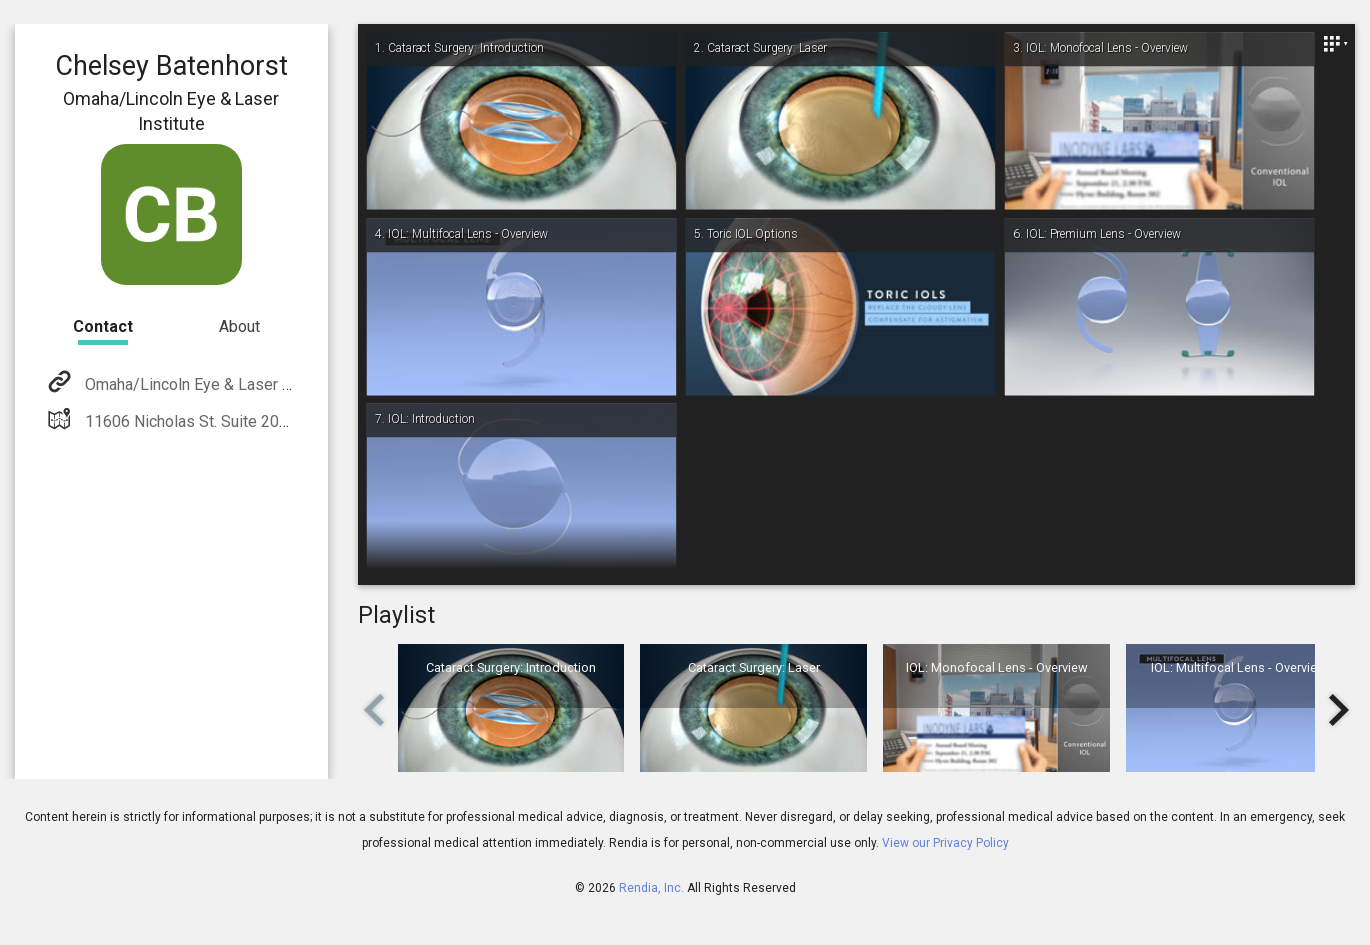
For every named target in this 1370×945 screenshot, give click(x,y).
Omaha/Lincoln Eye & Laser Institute (210, 384)
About (239, 326)
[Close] (1335, 44)
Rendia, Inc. (651, 888)
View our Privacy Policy (945, 843)
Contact (103, 326)
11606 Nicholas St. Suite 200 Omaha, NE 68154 (248, 421)
